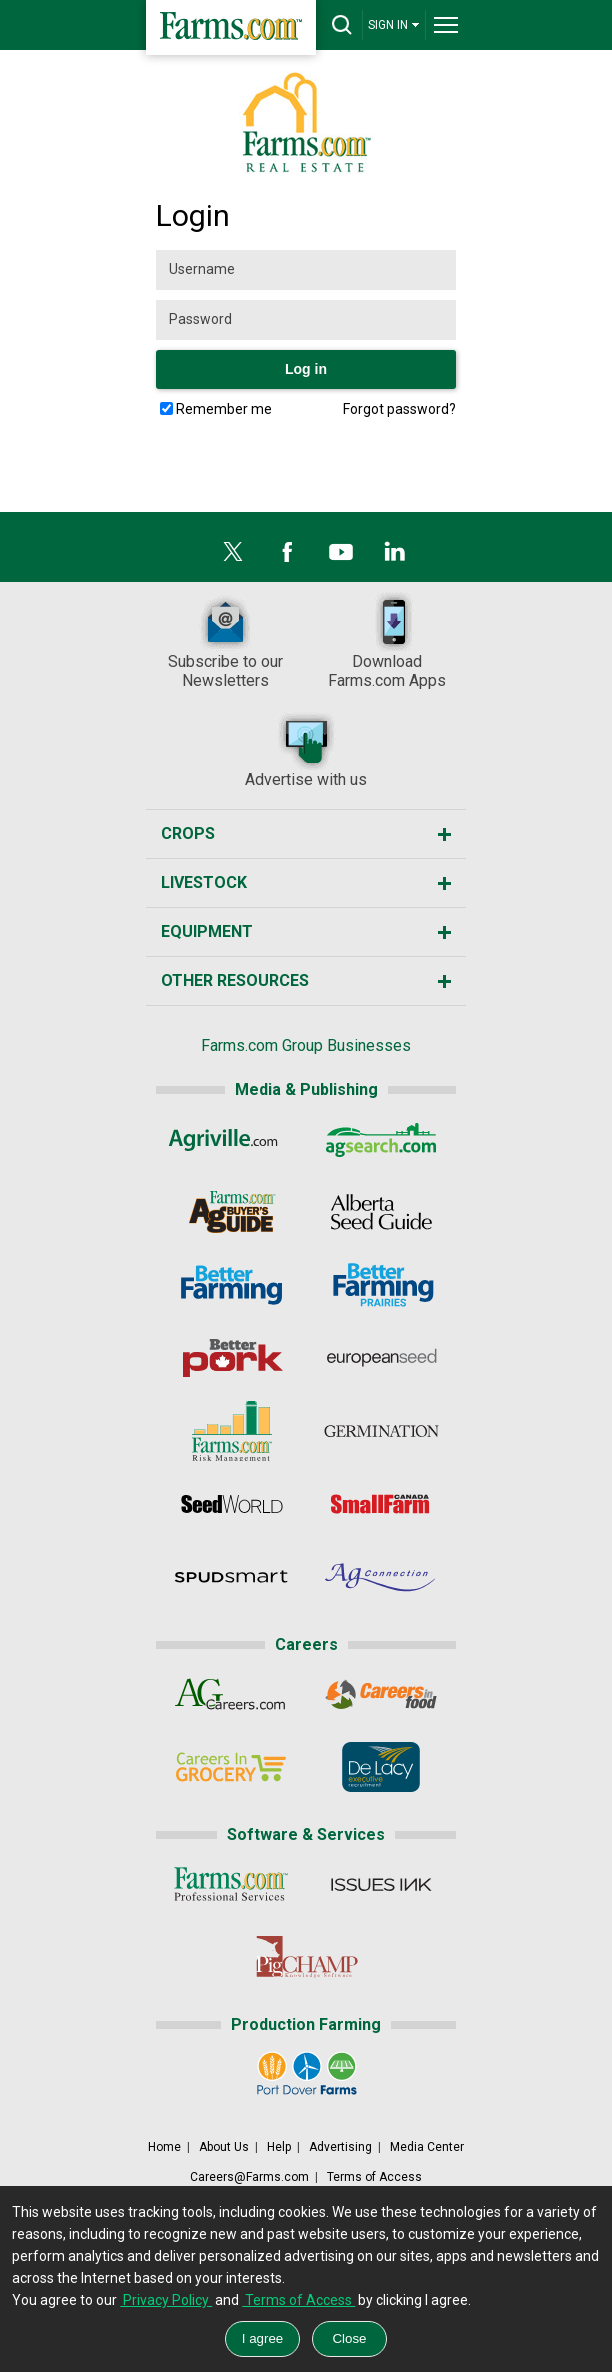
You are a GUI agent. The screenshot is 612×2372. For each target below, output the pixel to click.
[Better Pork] (230, 1358)
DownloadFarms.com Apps (387, 641)
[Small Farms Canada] (381, 1504)
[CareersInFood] (381, 1694)
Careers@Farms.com (249, 2177)
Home (164, 2147)
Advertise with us (306, 749)
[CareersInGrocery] (230, 1767)
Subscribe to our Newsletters (225, 641)
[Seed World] (230, 1504)
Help (279, 2147)
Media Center (427, 2147)
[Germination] (381, 1431)
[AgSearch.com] (381, 1139)
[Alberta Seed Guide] (381, 1212)
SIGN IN (394, 24)
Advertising (340, 2147)
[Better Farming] (230, 1285)
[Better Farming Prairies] (381, 1285)
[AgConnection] (381, 1577)
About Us (224, 2147)
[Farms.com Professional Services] (230, 1884)
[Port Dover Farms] (305, 2074)
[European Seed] (381, 1358)
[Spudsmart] (230, 1577)
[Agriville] (230, 1139)
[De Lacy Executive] (381, 1767)
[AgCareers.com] (230, 1694)
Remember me (224, 409)
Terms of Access (374, 2177)
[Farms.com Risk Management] (230, 1431)
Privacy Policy (166, 2300)
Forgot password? (399, 409)
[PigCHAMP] (305, 1957)
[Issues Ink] (381, 1884)
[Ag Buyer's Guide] (230, 1212)
